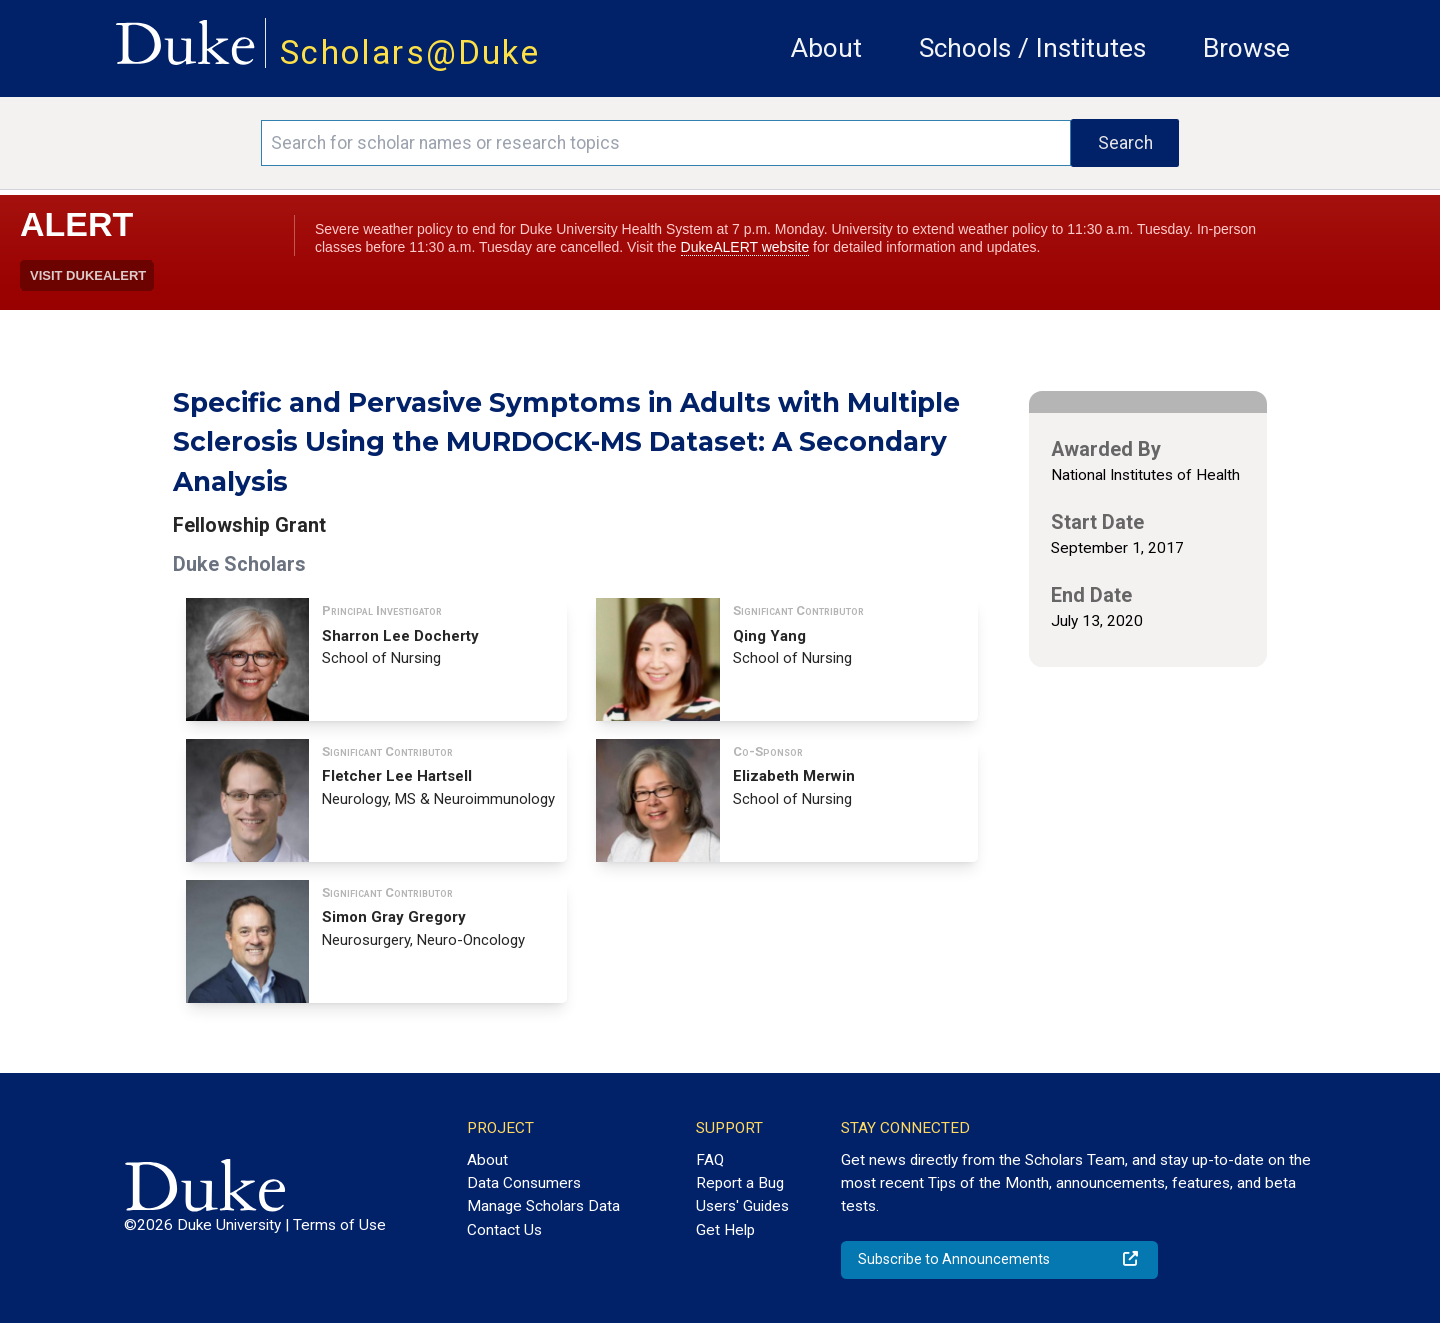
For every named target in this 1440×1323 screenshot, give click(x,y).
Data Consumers (524, 1183)
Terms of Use (339, 1225)
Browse (1246, 48)
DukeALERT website (745, 247)
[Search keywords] (666, 143)
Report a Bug (740, 1183)
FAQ (710, 1160)
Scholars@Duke (410, 52)
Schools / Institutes (1032, 48)
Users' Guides (742, 1206)
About (826, 48)
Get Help (725, 1230)
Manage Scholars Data (543, 1206)
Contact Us (504, 1230)
